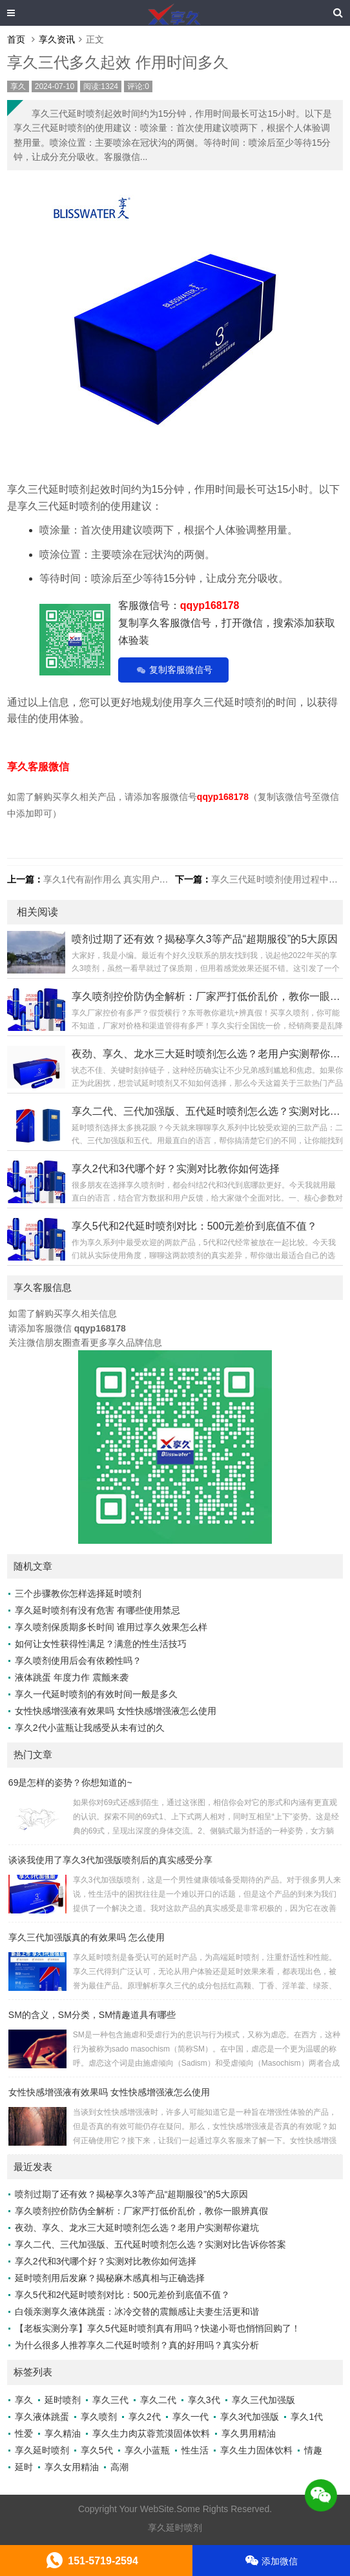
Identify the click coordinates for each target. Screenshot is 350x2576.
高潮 (119, 2467)
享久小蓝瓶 (147, 2450)
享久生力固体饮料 (256, 2450)
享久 (18, 86)
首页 (16, 39)
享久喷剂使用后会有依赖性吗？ (78, 1660)
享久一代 (190, 2416)
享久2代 (145, 2416)
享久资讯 (57, 39)
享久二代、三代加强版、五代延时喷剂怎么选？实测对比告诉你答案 (150, 2244)
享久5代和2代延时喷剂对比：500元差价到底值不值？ (122, 2295)
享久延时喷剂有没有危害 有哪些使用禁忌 (97, 1610)
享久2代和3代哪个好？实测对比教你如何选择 (106, 2261)
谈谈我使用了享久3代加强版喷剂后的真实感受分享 (110, 1860)
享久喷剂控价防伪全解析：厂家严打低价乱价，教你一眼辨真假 (141, 2211)
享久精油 (63, 2433)
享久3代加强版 (250, 2416)
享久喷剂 (99, 2416)
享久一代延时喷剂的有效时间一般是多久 (96, 1694)
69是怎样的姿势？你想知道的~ (70, 1782)
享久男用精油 (248, 2433)
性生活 (195, 2450)
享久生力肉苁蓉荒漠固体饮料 (151, 2433)
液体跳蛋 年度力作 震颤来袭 (72, 1677)
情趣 (313, 2450)
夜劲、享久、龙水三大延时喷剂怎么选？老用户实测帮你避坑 (137, 2227)
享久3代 (204, 2400)
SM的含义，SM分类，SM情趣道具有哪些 (92, 2015)
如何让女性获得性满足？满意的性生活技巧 (101, 1644)
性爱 (24, 2433)
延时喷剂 (63, 2400)
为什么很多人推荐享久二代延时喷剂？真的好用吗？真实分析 (137, 2345)
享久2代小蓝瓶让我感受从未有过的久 (90, 1727)
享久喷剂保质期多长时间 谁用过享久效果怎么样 (111, 1627)
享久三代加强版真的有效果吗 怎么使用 (86, 1937)
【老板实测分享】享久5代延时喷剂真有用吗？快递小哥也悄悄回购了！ (157, 2328)
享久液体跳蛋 (42, 2416)
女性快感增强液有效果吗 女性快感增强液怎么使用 (115, 1711)
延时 (24, 2467)
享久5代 (97, 2450)
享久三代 (110, 2400)
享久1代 (307, 2416)
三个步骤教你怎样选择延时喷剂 (78, 1593)
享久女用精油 (72, 2467)
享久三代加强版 (263, 2400)
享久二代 (158, 2400)
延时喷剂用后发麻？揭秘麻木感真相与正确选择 (110, 2278)
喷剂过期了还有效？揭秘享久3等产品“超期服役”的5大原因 (131, 2194)
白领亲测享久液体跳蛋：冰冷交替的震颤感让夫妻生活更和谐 (137, 2311)
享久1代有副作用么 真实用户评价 (110, 879)
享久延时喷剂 (42, 2450)
